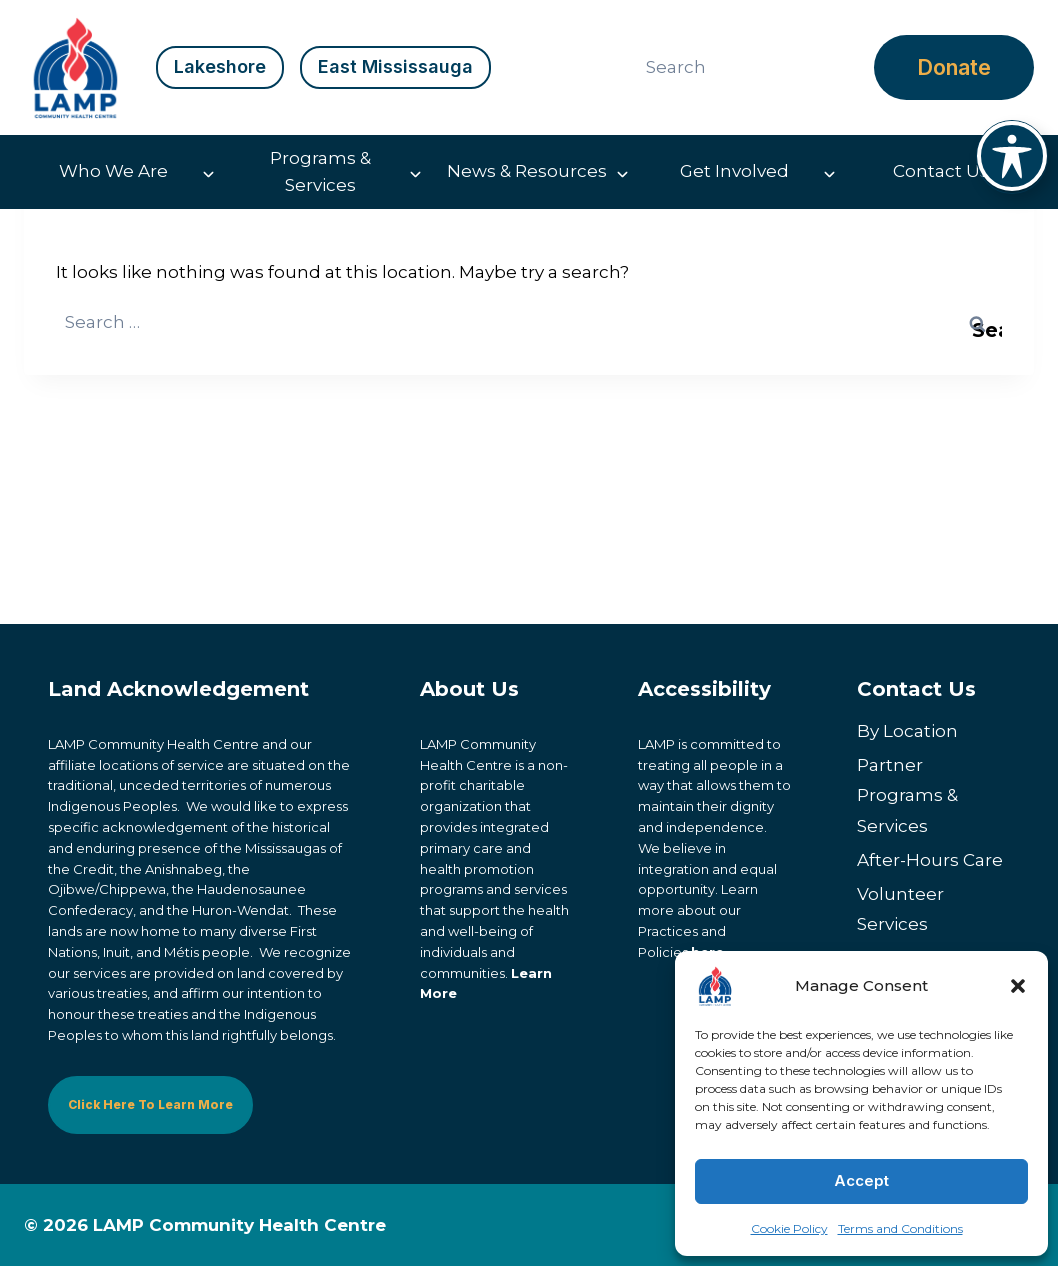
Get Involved (734, 171)
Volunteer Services (900, 909)
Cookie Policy (789, 1228)
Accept (861, 1180)
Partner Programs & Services (907, 795)
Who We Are (113, 171)
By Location (907, 731)
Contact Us (941, 171)
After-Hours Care (930, 860)
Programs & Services (320, 171)
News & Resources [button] (527, 171)
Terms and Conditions (900, 1228)
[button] (1018, 986)
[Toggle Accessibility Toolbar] (1012, 156)
